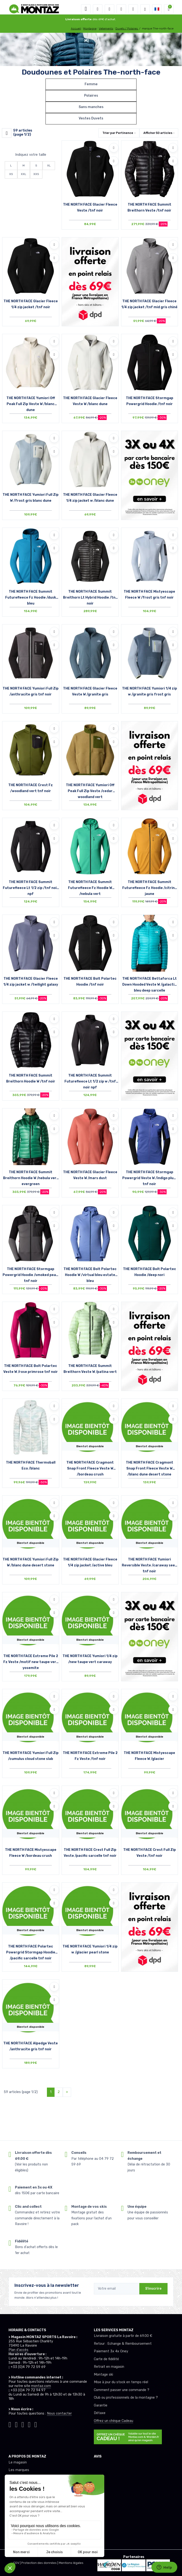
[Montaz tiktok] (10, 2424)
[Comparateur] (133, 9)
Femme (91, 84)
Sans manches (91, 107)
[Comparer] (113, 161)
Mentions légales (71, 2563)
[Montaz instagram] (16, 2424)
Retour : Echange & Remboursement (123, 2344)
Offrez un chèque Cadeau (113, 2421)
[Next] (67, 2092)
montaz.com (41, 2386)
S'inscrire (153, 2289)
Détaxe (99, 2413)
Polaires (91, 96)
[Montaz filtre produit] (6, 133)
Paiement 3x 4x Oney (111, 2351)
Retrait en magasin (109, 2367)
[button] (97, 9)
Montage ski (103, 2375)
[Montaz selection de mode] (145, 9)
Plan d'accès (18, 2350)
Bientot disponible (90, 1446)
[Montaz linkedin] (35, 2424)
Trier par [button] (117, 133)
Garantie (100, 2405)
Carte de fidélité (106, 2359)
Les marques (19, 2470)
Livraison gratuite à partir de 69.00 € (123, 2336)
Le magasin (18, 2462)
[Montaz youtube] (29, 2424)
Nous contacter (59, 2413)
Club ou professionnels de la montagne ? (126, 2398)
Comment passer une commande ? (121, 2390)
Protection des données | (40, 2563)
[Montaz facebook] (23, 2424)
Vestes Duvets (91, 118)
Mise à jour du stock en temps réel (121, 2382)
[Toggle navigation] (86, 9)
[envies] (121, 9)
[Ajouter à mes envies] (113, 147)
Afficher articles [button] (157, 133)
